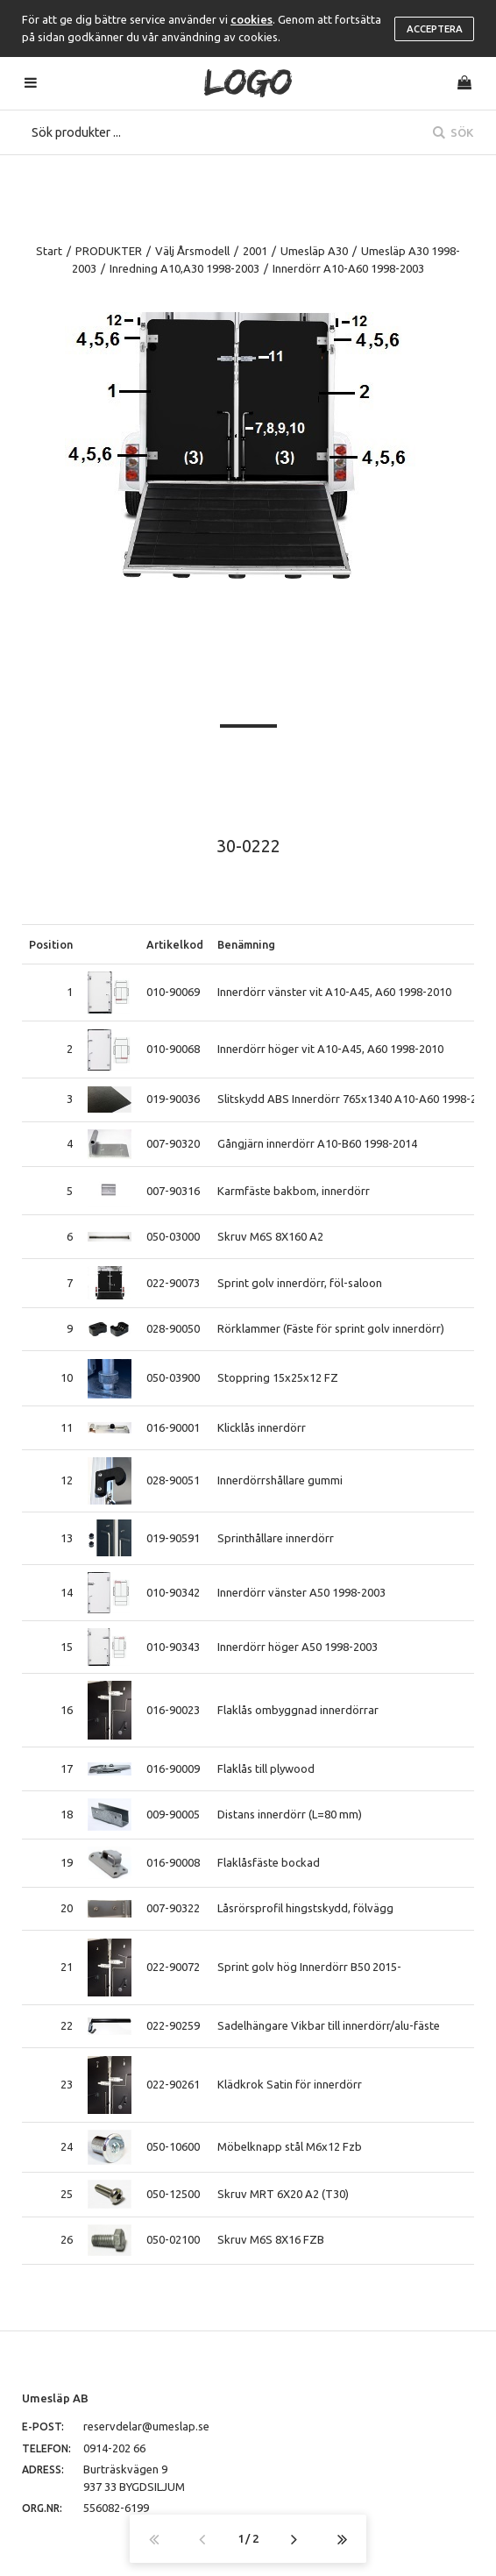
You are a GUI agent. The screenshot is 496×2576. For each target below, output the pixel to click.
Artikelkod (174, 944)
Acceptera (435, 29)
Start (49, 251)
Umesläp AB (55, 2398)
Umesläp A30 (314, 251)
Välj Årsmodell (192, 251)
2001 (255, 251)
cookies (251, 19)
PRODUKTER (108, 251)
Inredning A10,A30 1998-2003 (184, 268)
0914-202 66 (114, 2448)
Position (51, 944)
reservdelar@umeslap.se (146, 2426)
